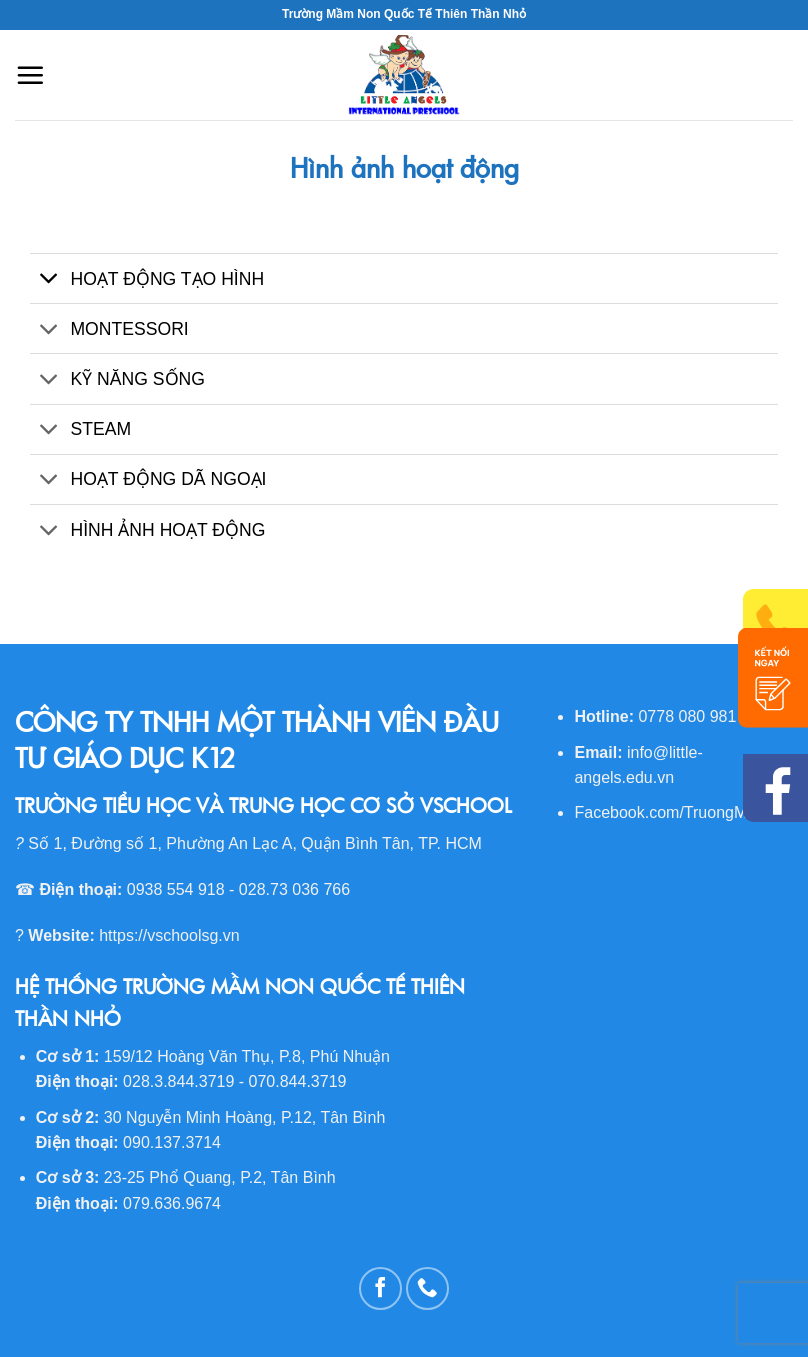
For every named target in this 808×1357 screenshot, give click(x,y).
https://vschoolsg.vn (169, 935)
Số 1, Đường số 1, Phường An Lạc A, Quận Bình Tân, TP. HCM (255, 843)
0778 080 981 (687, 716)
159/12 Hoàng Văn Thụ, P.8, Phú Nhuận (247, 1056)
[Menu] (30, 75)
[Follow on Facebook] (380, 1288)
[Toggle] (49, 280)
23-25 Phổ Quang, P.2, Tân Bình (220, 1177)
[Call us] (427, 1288)
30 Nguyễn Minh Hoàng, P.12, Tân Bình (244, 1117)
